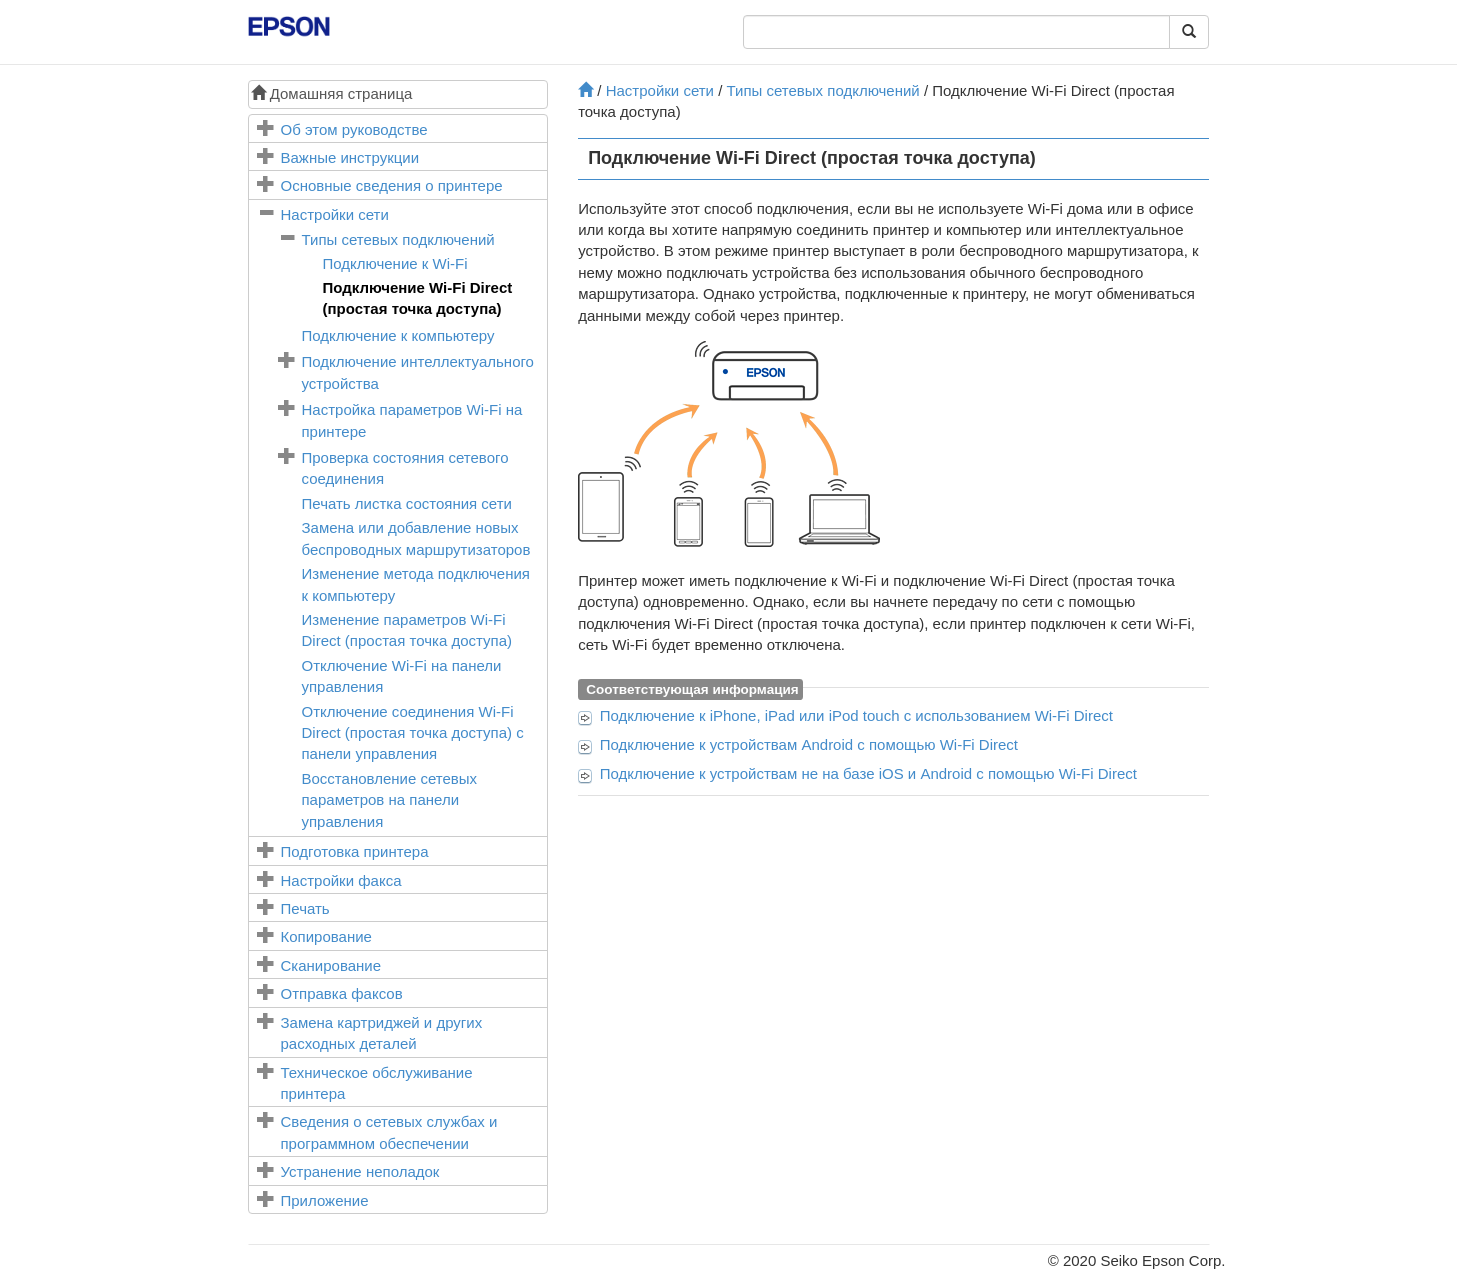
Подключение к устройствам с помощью (809, 744)
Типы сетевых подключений (398, 239)
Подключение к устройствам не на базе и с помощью (868, 773)
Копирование (326, 936)
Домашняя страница (332, 93)
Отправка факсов (342, 993)
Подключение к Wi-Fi (395, 263)
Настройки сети (335, 214)
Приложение (325, 1200)
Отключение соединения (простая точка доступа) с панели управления (413, 733)
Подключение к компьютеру (398, 335)
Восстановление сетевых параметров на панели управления (390, 800)
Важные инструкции (350, 157)
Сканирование (331, 965)
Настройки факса (341, 880)
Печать (305, 908)
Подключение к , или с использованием (856, 715)
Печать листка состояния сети (407, 503)
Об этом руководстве (354, 129)
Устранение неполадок (360, 1171)
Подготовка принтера (355, 851)
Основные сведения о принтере (392, 185)
